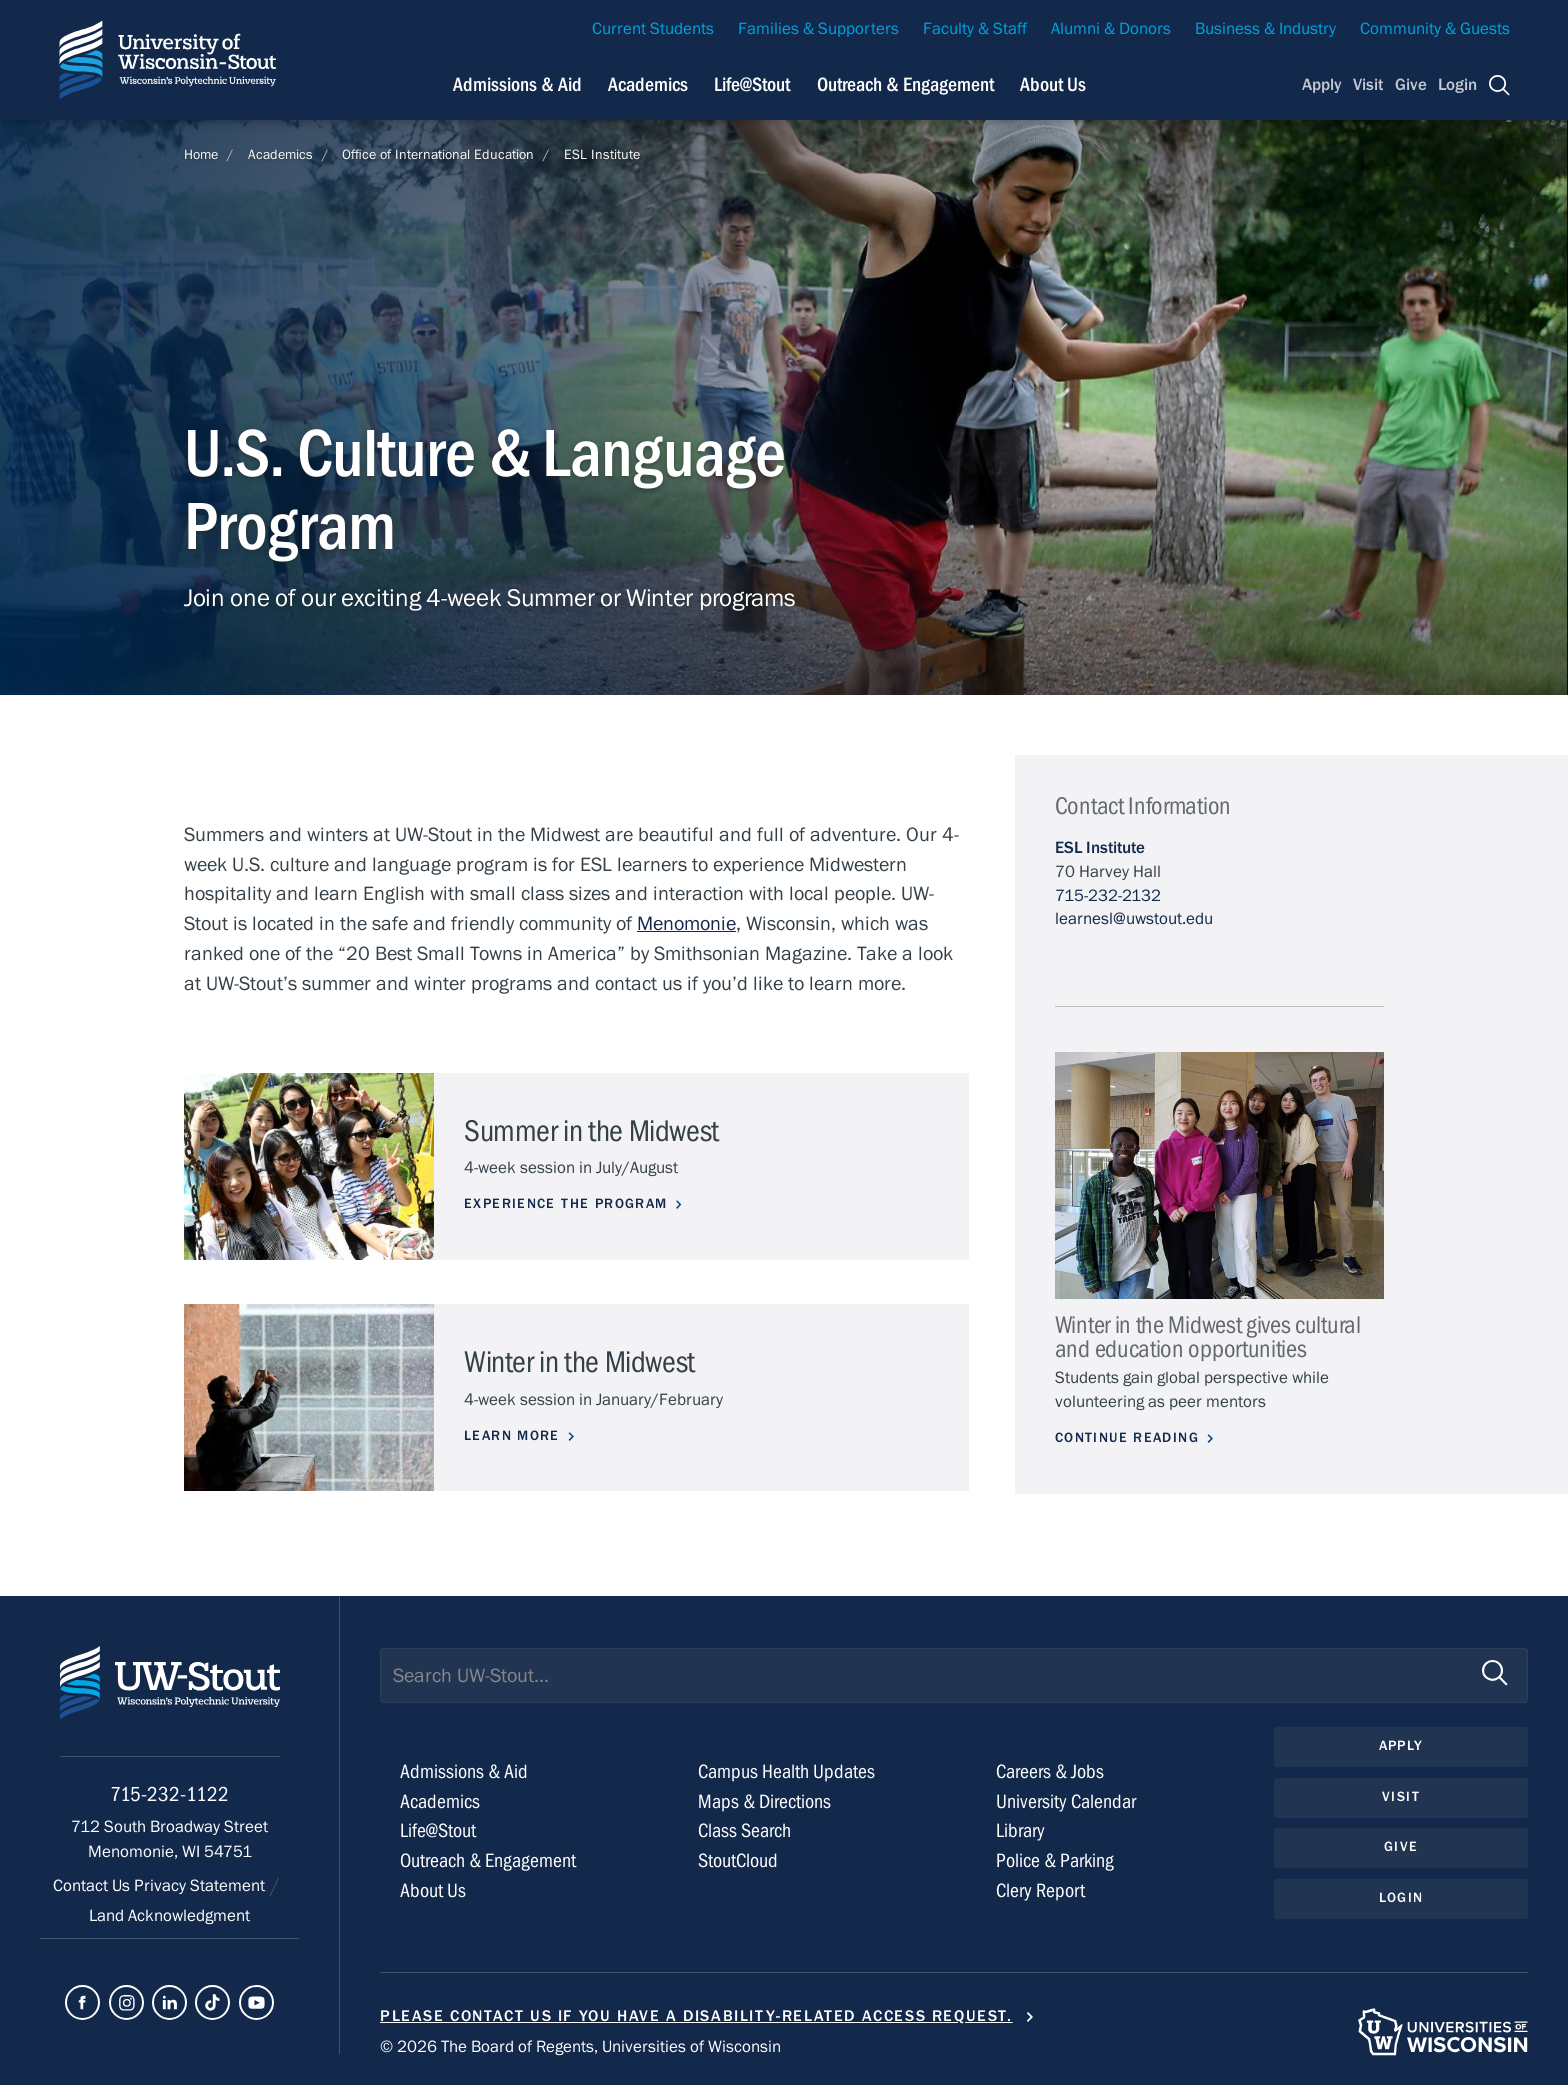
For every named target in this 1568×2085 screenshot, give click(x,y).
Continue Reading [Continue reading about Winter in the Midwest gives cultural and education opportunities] (1127, 1438)
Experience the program (566, 1204)
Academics (280, 155)
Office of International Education (438, 155)
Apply (1322, 85)
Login (1457, 85)
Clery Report (1040, 1890)
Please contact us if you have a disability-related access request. (696, 2016)
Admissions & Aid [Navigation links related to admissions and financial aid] (517, 84)
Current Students (653, 29)
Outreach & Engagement (488, 1860)
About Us (1053, 84)
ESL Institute (602, 155)
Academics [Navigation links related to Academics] (648, 84)
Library (1020, 1830)
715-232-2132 (1108, 896)
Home (201, 155)
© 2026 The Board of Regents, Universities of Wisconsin (580, 2047)
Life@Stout (438, 1830)
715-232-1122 (169, 1794)
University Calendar (1066, 1801)
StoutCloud (738, 1860)
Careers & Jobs (1050, 1771)
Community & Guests (1435, 29)
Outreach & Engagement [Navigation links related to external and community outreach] (905, 84)
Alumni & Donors (1111, 29)
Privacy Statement (201, 1886)
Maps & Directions (764, 1801)
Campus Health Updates (786, 1771)
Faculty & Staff (975, 29)
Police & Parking (1055, 1860)
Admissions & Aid (464, 1771)
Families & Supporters (818, 29)
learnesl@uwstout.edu (1134, 919)
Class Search (744, 1830)
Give (1411, 85)
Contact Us (93, 1886)
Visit (1368, 85)
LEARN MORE (512, 1436)
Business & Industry (1265, 29)
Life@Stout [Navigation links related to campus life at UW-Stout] (752, 84)
